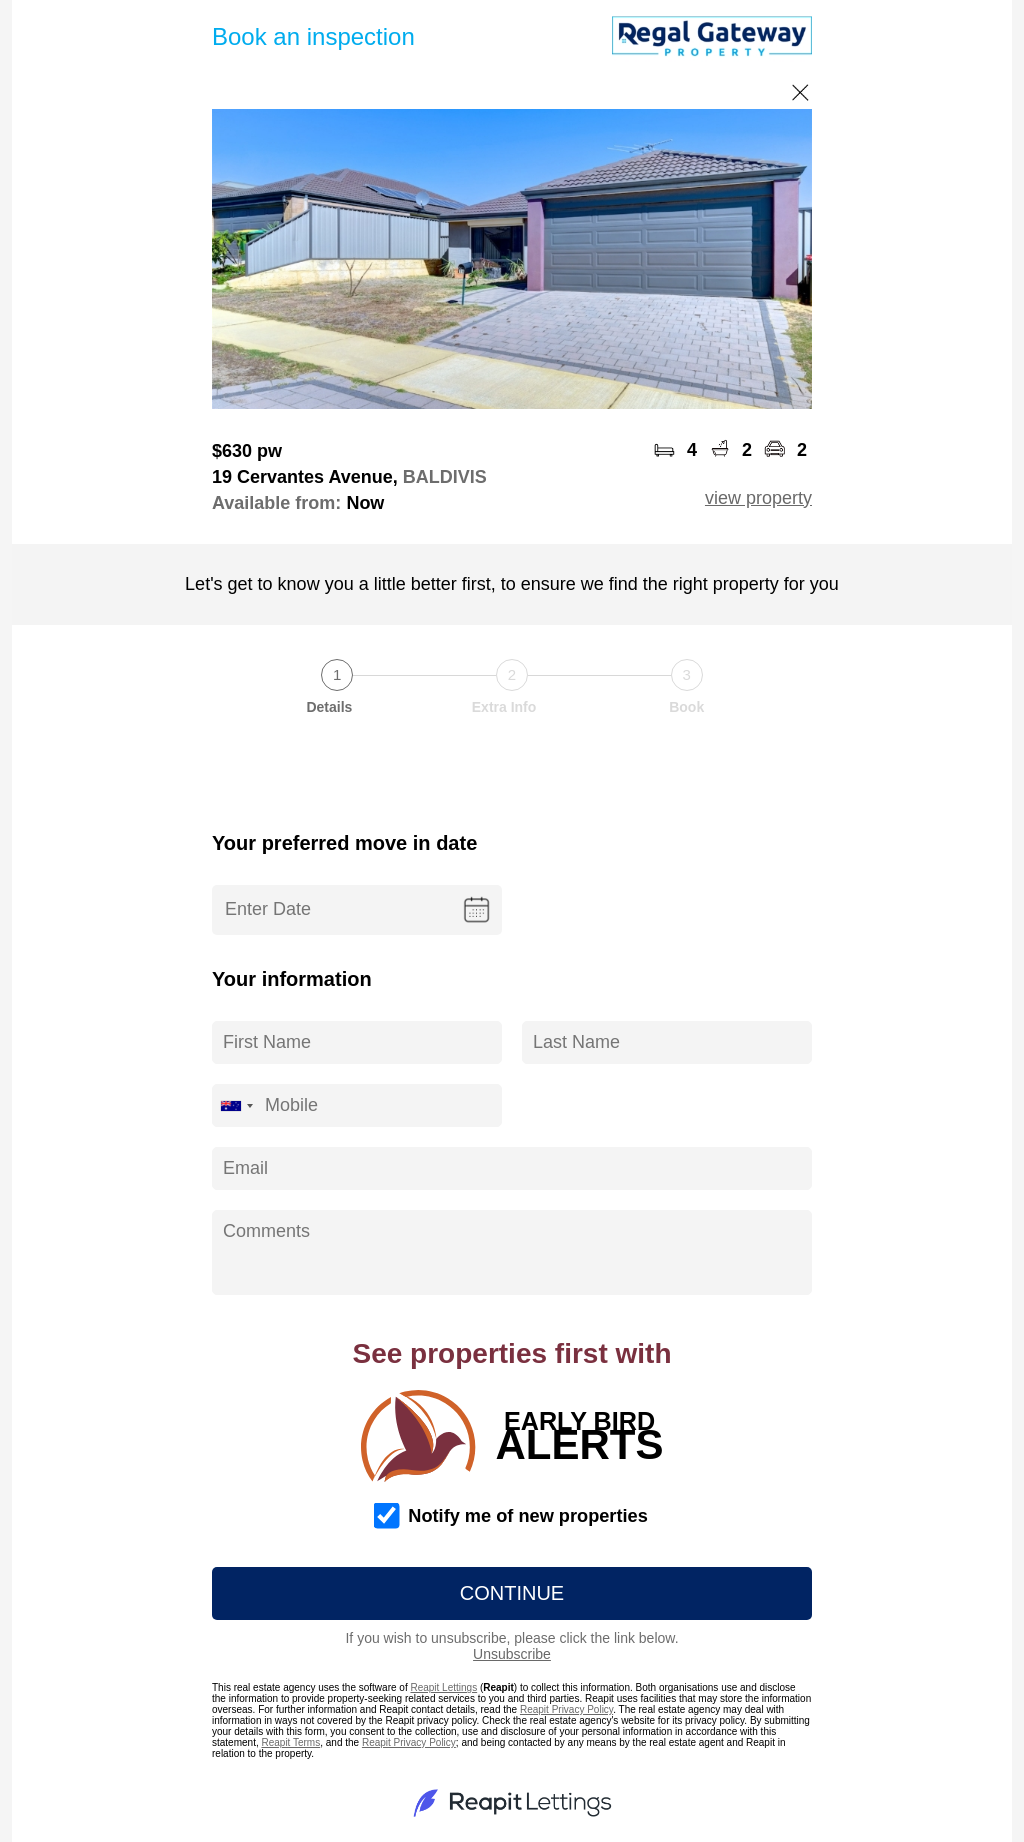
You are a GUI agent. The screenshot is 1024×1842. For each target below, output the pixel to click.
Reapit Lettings (443, 1687)
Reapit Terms (290, 1742)
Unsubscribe (512, 1654)
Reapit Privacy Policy (566, 1709)
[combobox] (236, 1105)
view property (758, 498)
